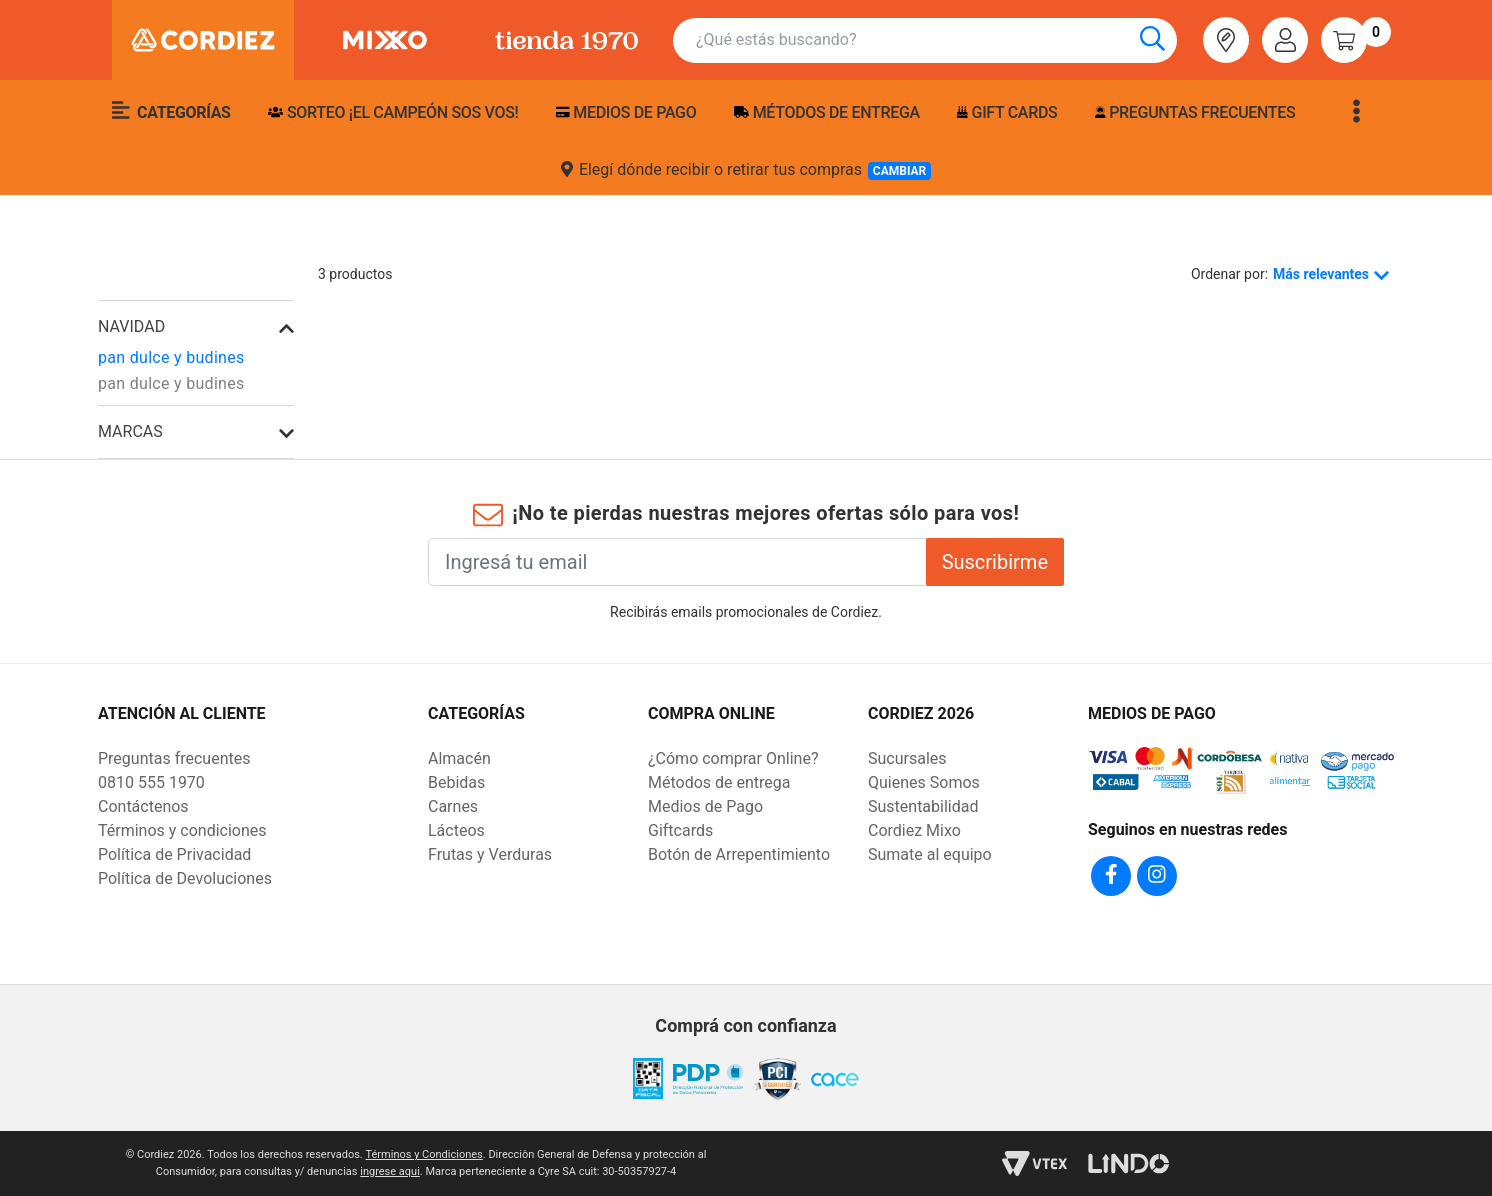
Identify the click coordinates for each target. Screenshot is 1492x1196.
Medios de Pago (705, 806)
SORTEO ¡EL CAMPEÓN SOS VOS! (393, 112)
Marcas (130, 431)
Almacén (459, 758)
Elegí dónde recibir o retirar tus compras (746, 170)
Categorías (171, 111)
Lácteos (456, 830)
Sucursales (907, 758)
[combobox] (936, 40)
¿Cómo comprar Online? (733, 758)
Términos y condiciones (182, 830)
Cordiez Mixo (914, 830)
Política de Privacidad (174, 854)
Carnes (453, 806)
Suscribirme (995, 562)
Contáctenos (143, 806)
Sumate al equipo (930, 854)
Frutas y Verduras (490, 854)
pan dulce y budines (171, 357)
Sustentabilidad (923, 806)
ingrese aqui (390, 1171)
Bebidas (456, 782)
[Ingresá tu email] (677, 562)
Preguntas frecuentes (1195, 112)
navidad (131, 326)
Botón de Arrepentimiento (739, 854)
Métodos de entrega (827, 112)
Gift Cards (1007, 112)
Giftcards (680, 830)
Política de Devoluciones (185, 878)
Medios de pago (626, 112)
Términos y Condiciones (423, 1154)
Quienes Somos (924, 782)
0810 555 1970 (151, 782)
